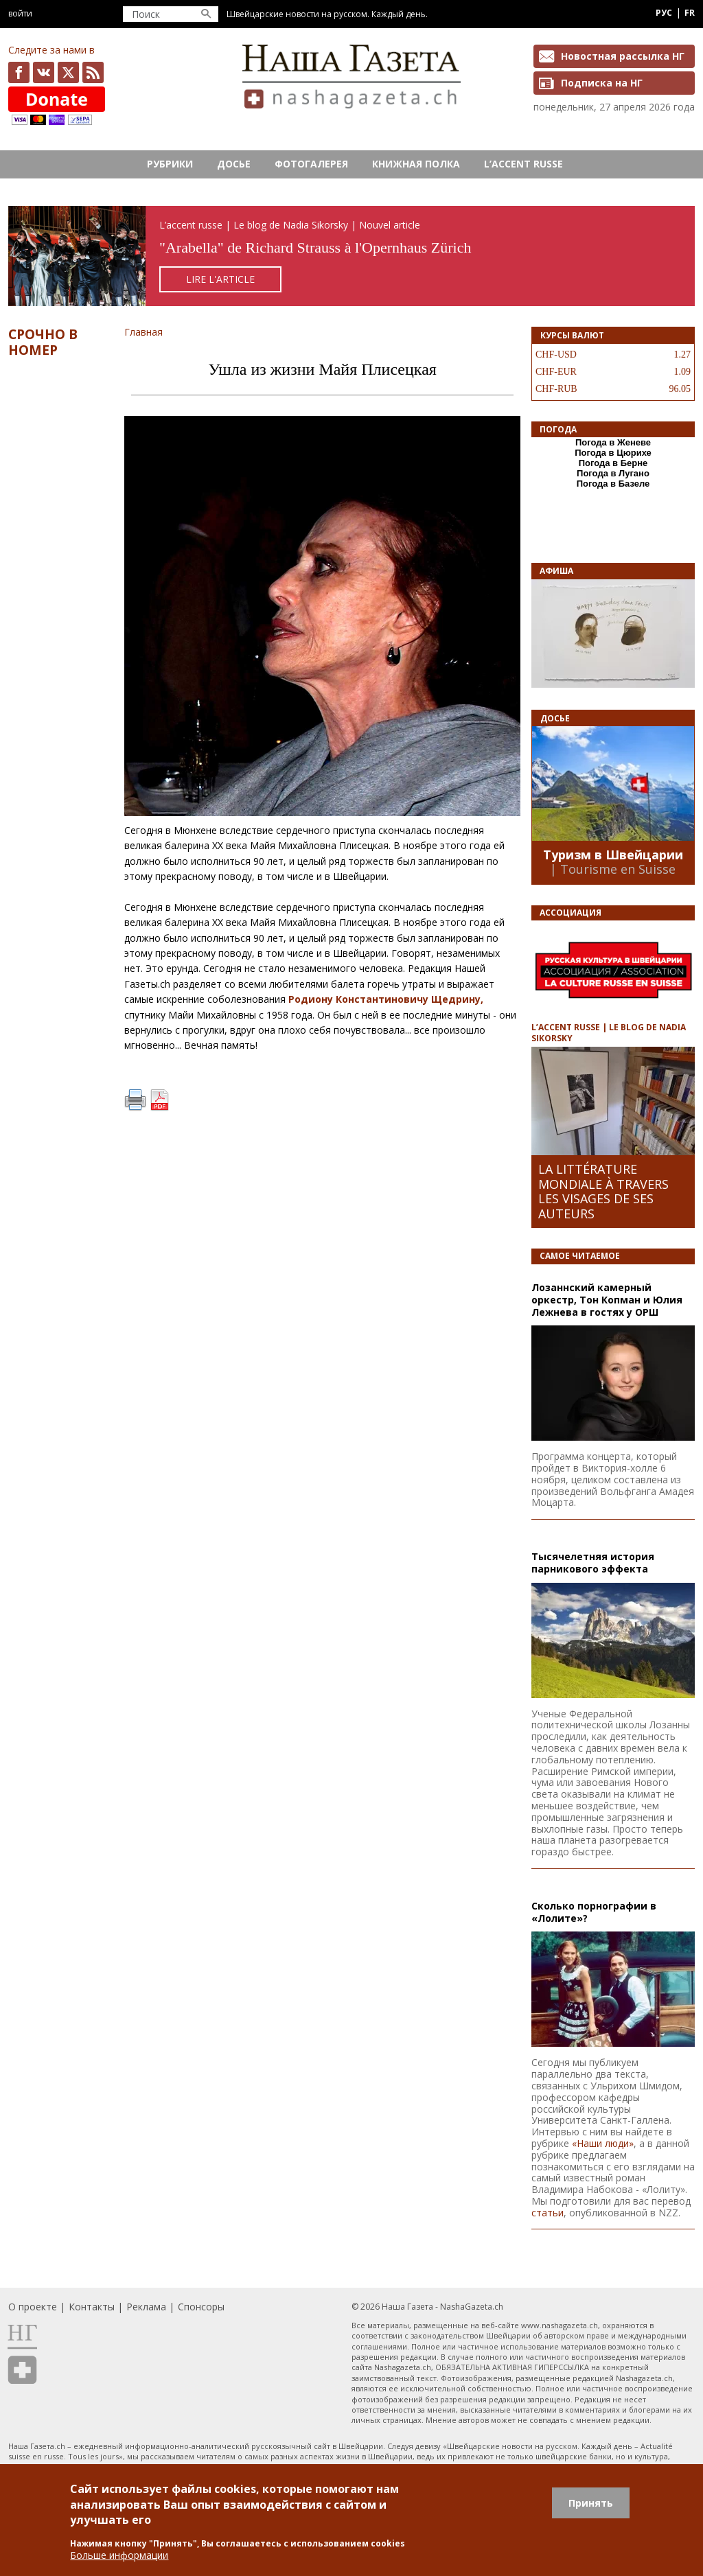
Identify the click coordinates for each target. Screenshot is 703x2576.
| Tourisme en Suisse (613, 869)
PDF (159, 1100)
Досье (234, 163)
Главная (143, 331)
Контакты (92, 2306)
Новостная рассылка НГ (622, 55)
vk (43, 72)
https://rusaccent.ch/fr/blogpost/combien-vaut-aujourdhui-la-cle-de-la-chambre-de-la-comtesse (351, 256)
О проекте (32, 2306)
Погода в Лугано (613, 473)
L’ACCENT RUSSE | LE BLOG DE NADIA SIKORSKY (608, 1032)
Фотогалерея (311, 163)
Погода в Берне (613, 463)
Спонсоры (201, 2306)
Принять (590, 2502)
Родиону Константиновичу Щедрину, (385, 999)
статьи (547, 2212)
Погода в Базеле (613, 483)
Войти (20, 13)
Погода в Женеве (613, 442)
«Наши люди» (603, 2143)
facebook (19, 72)
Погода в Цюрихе (613, 453)
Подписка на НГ (602, 82)
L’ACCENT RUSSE (523, 163)
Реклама (146, 2306)
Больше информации (119, 2555)
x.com (68, 72)
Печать (135, 1100)
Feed (93, 72)
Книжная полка (416, 163)
